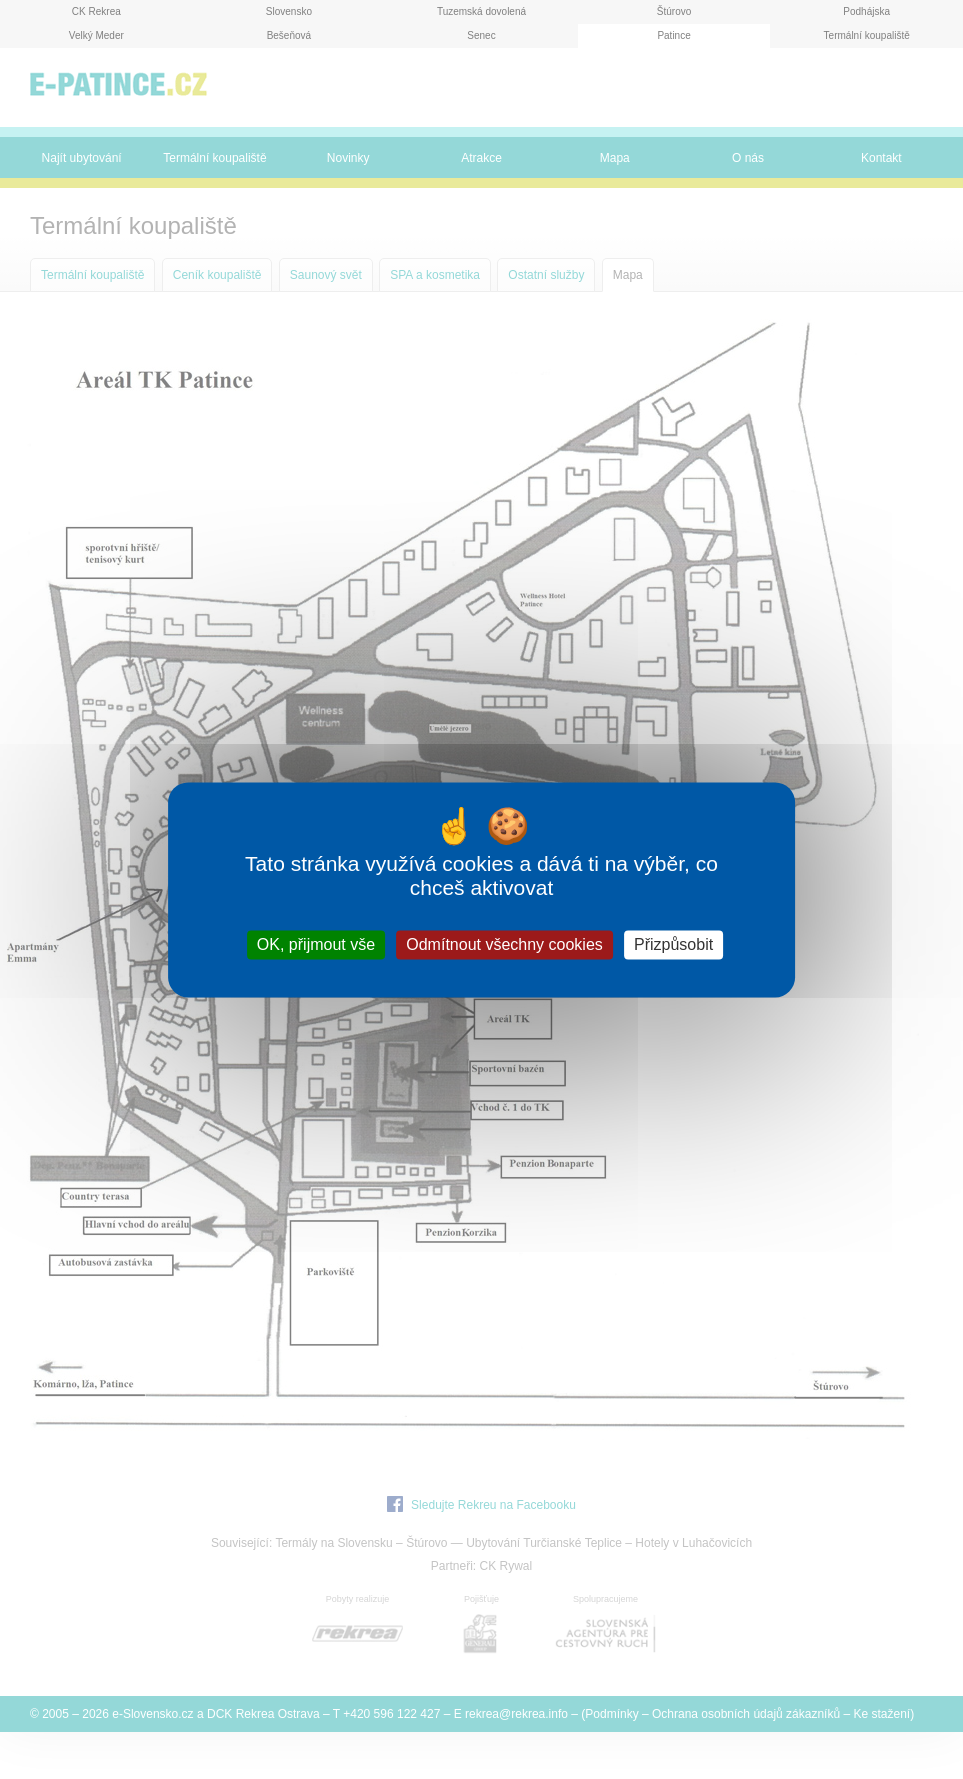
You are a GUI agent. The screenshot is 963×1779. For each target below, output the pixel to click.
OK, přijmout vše (316, 944)
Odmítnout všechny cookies (504, 944)
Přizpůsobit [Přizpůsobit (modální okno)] (673, 944)
